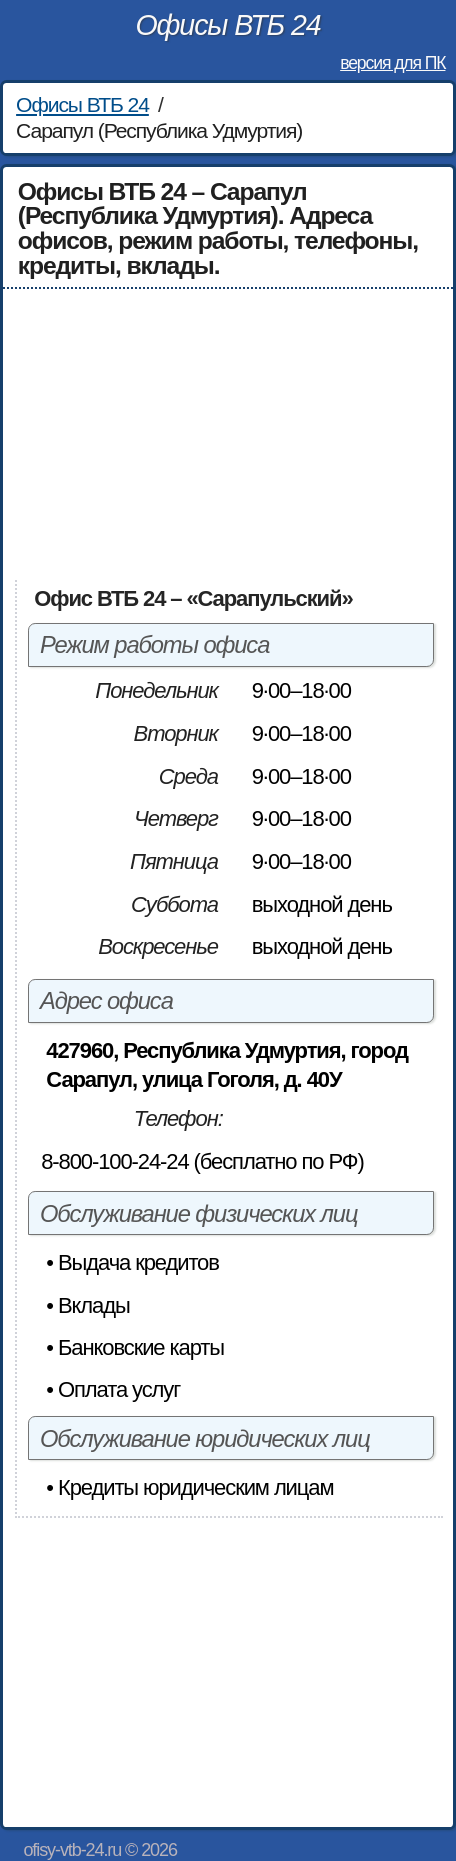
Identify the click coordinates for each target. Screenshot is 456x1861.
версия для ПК (392, 63)
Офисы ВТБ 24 (227, 25)
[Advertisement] (228, 434)
